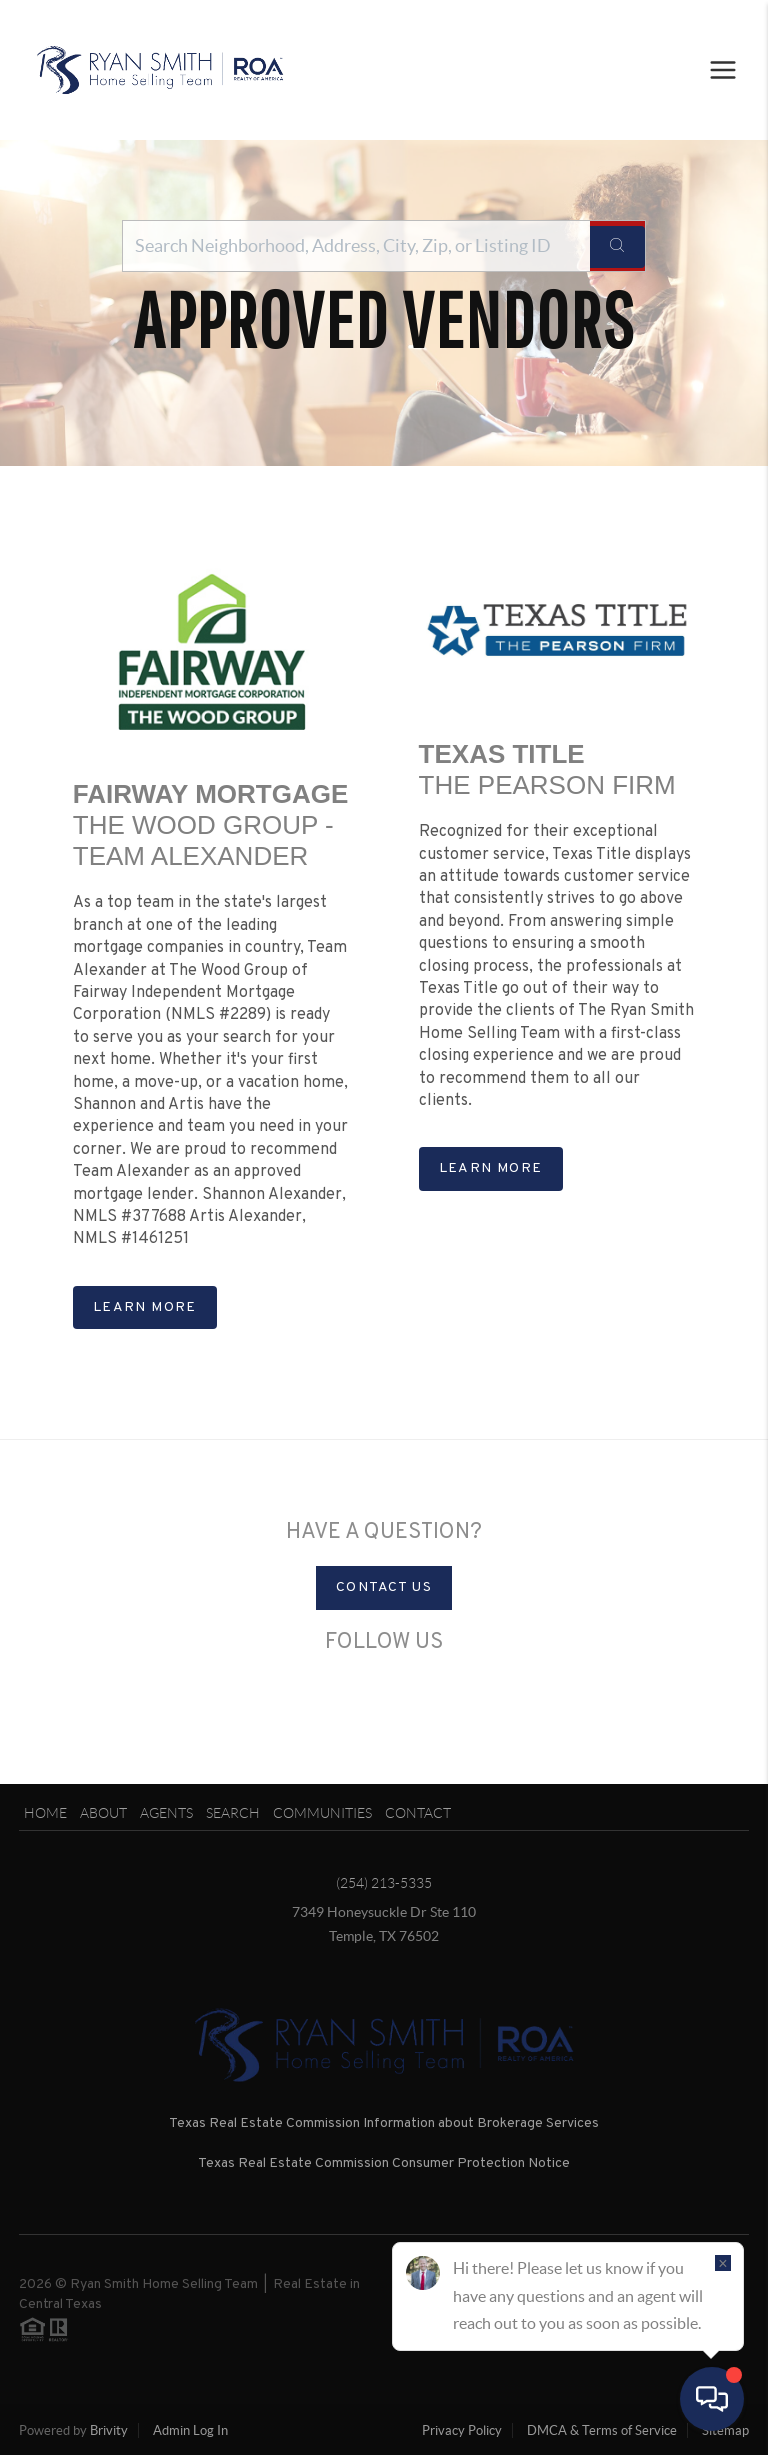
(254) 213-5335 (384, 1883)
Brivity (109, 2430)
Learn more (145, 1307)
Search (233, 1813)
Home (45, 1813)
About (103, 1813)
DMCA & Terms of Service (602, 2430)
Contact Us (384, 1587)
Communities (322, 1813)
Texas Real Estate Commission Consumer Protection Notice (384, 2163)
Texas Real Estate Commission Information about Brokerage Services (384, 2123)
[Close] (723, 2263)
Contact (418, 1813)
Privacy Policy (462, 2430)
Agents (166, 1813)
